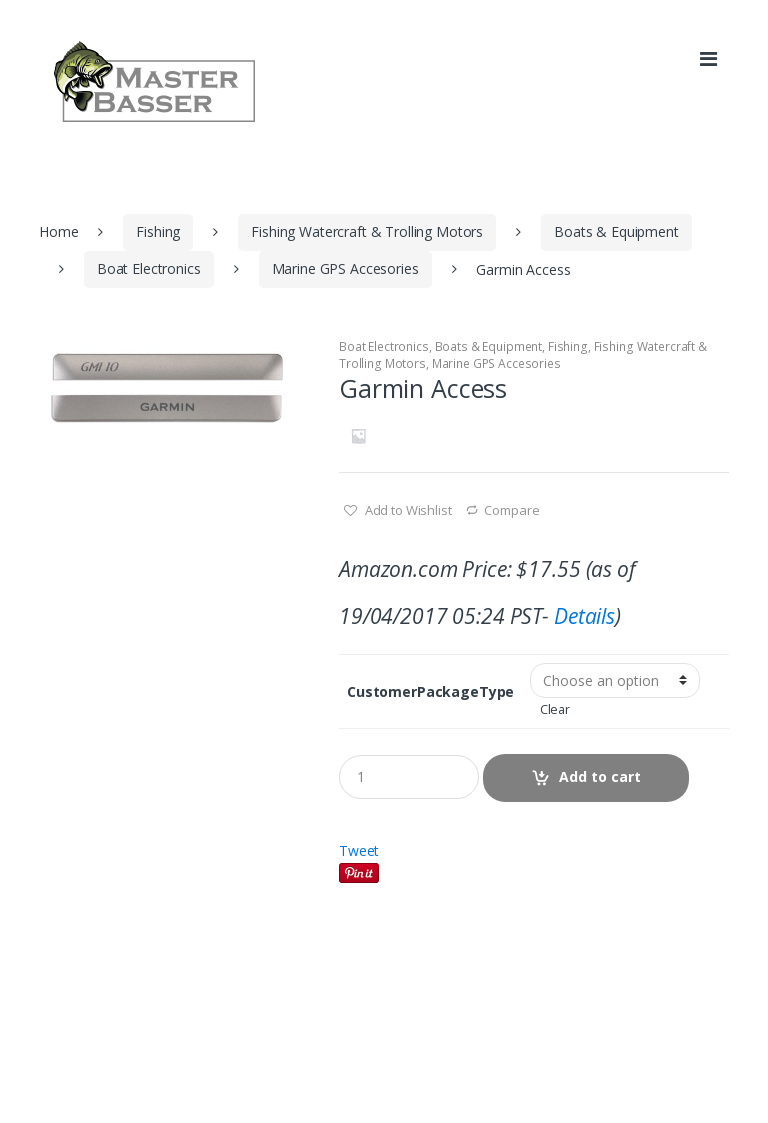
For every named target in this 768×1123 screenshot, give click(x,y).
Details (584, 616)
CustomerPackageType (430, 692)
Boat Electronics (149, 268)
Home (58, 231)
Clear (555, 709)
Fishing (158, 231)
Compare (511, 510)
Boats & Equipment (616, 231)
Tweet (359, 850)
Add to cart (600, 776)
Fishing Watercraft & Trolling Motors (367, 231)
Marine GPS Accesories (345, 268)
